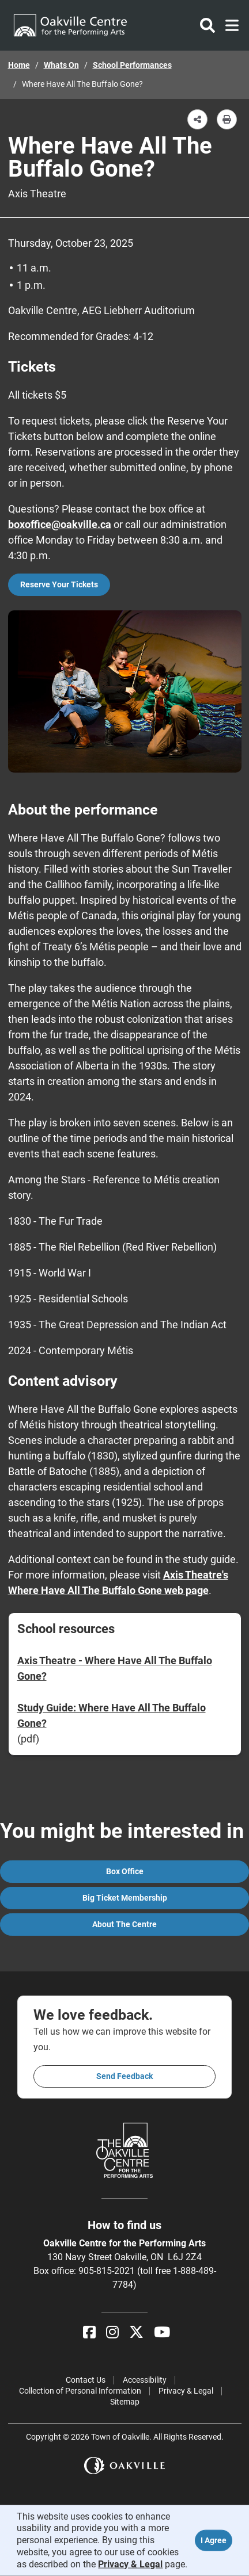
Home (19, 65)
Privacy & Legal (186, 2390)
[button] (197, 119)
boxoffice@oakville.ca (59, 524)
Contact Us (85, 2379)
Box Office (125, 1871)
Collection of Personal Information (80, 2390)
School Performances (132, 65)
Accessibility (145, 2379)
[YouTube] (162, 2332)
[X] (136, 2332)
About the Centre (124, 1924)
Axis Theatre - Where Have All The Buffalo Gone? (114, 1668)
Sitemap (124, 2401)
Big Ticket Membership (124, 1897)
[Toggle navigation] (228, 25)
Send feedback (124, 2076)
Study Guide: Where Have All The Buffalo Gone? (111, 1715)
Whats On (61, 65)
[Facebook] (89, 2332)
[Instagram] (112, 2332)
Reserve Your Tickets (59, 584)
